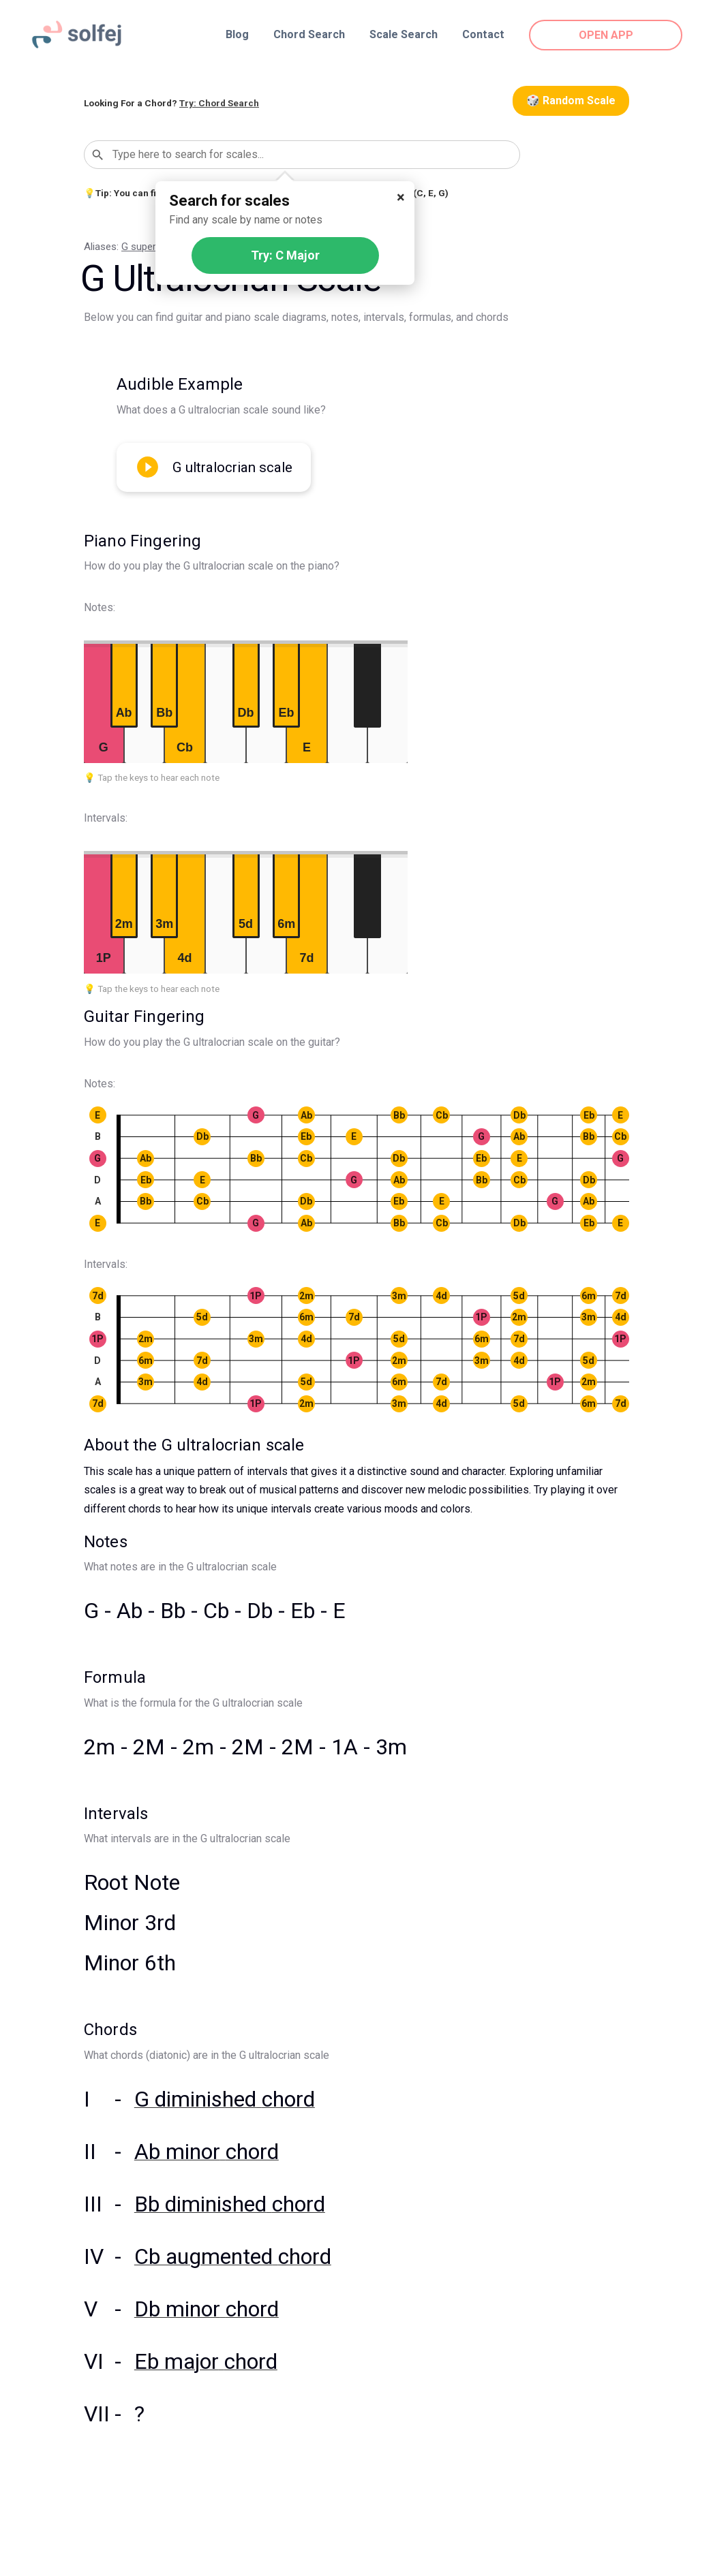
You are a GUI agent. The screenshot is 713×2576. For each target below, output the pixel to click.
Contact (483, 34)
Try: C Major (285, 255)
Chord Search (309, 34)
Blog (237, 34)
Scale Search (403, 34)
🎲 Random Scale (571, 100)
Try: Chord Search (219, 102)
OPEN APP (606, 35)
